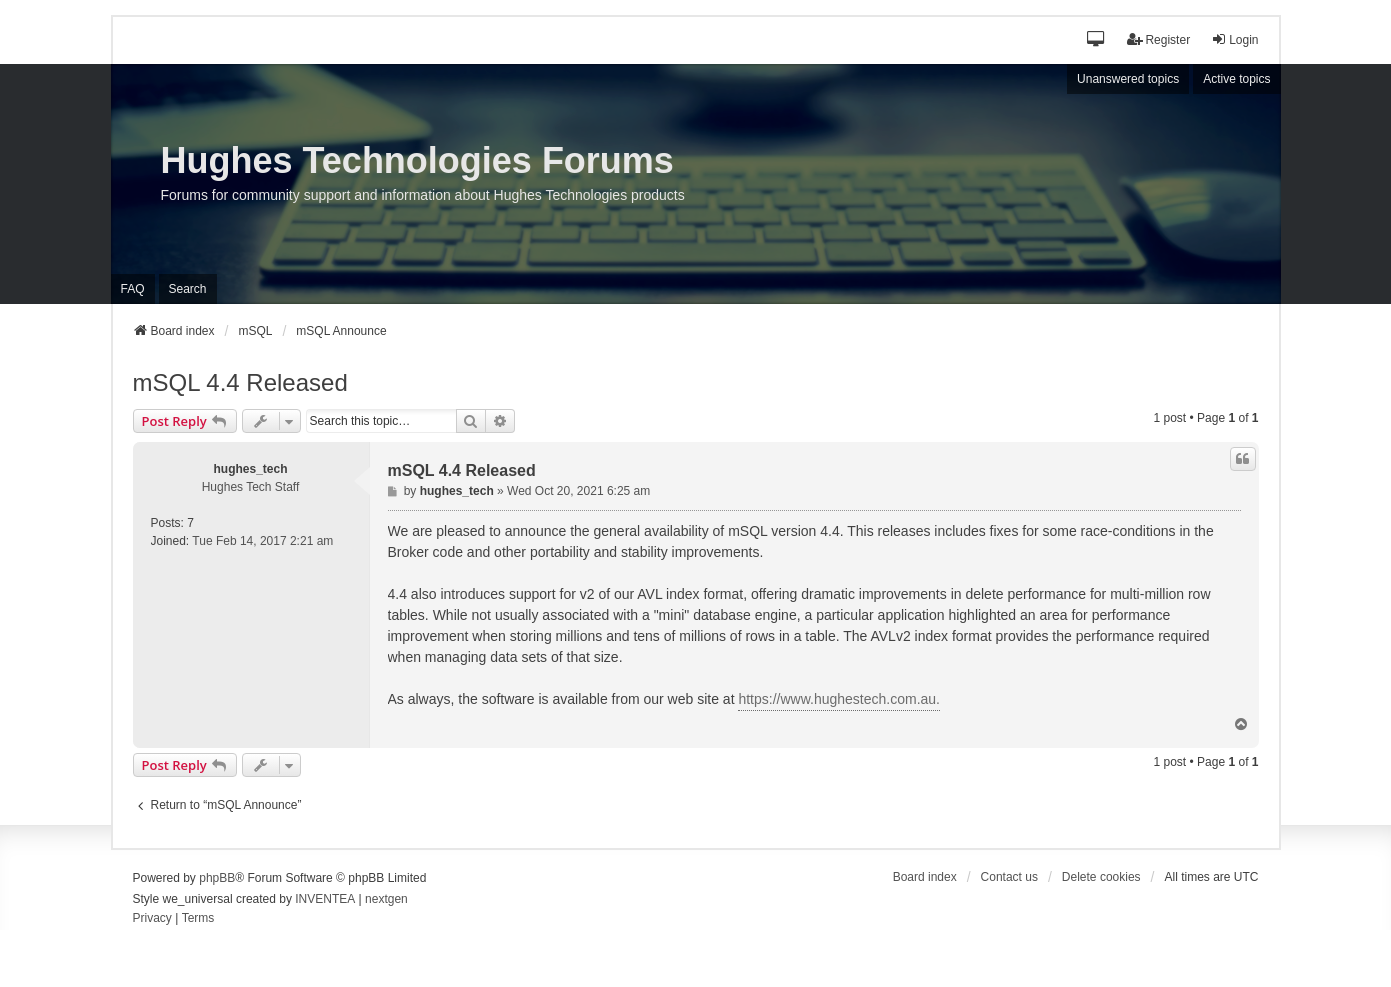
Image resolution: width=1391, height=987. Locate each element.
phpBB (217, 878)
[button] (1096, 40)
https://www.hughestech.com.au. (839, 699)
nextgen (386, 899)
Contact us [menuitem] (1009, 877)
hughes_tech (250, 469)
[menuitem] (152, 919)
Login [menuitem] (1234, 39)
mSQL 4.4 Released (240, 382)
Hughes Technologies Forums (417, 160)
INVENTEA (325, 899)
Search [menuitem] (188, 289)
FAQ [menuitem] (133, 289)
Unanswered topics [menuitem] (1128, 79)
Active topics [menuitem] (1236, 79)
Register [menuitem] (1158, 39)
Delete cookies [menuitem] (1101, 877)
